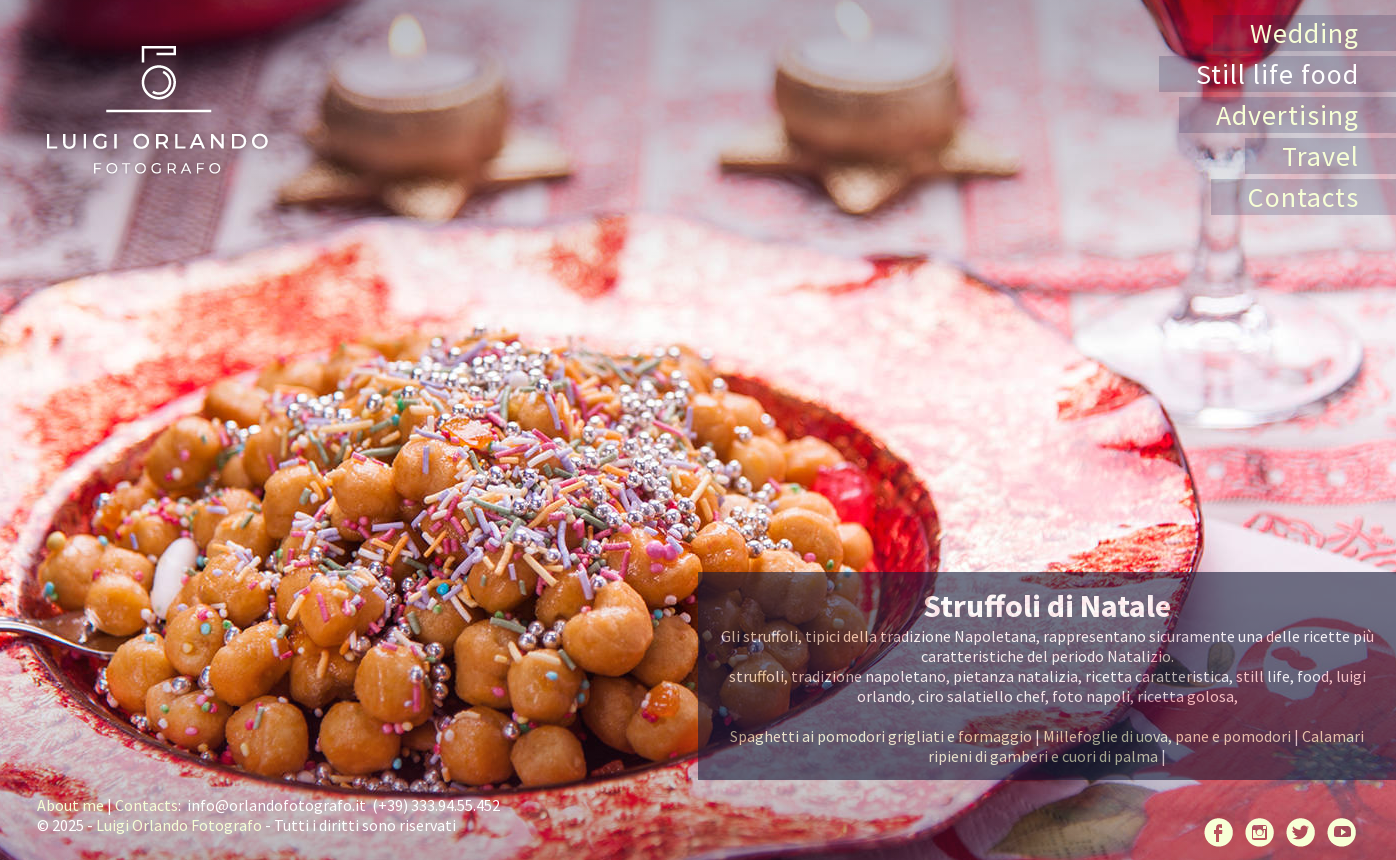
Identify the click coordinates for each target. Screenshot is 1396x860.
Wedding (1304, 33)
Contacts (1303, 197)
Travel (1320, 156)
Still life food (1277, 74)
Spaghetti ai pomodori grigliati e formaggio (881, 736)
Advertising (1287, 115)
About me (70, 805)
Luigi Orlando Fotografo (179, 825)
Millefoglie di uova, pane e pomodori (1167, 736)
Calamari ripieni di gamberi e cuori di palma (1146, 746)
